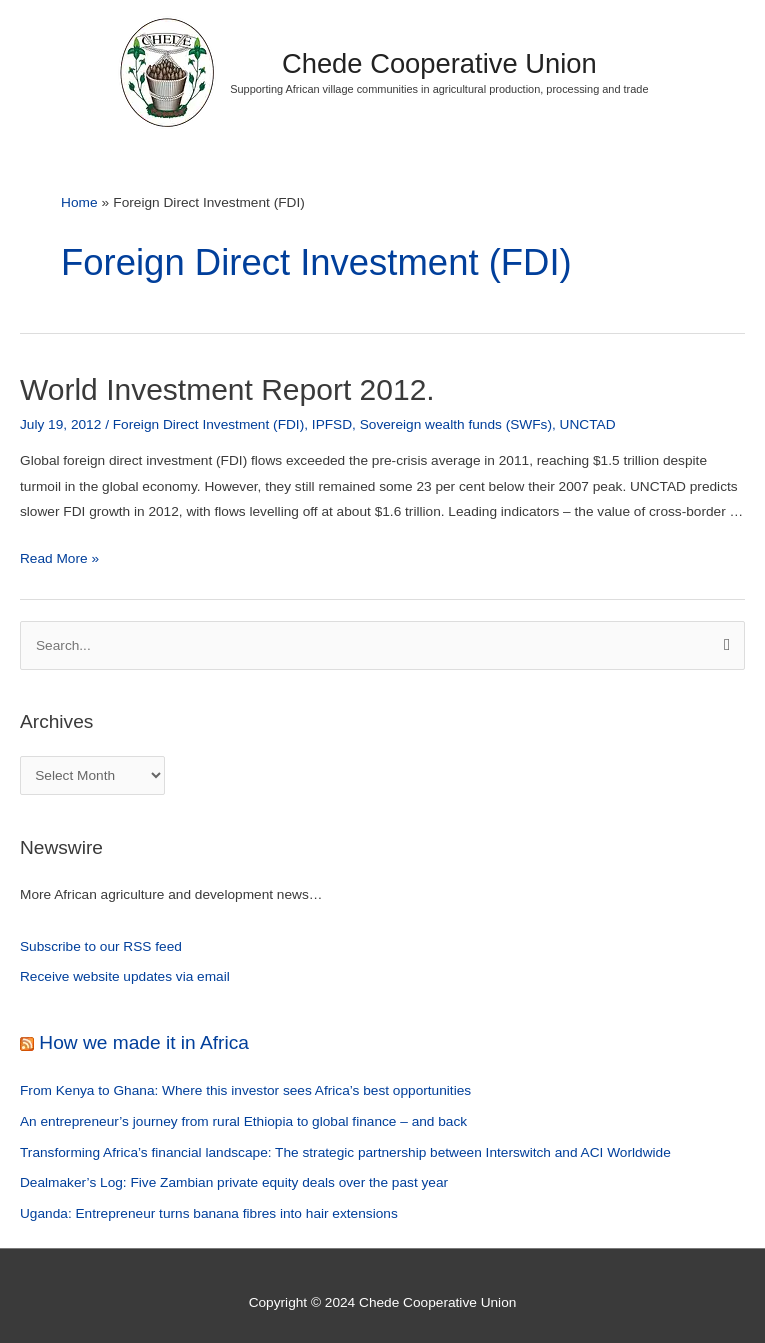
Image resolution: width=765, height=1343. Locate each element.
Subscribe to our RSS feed (101, 946)
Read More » (59, 558)
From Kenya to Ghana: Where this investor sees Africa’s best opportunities (245, 1090)
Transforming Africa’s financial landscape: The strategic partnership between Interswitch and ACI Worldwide (345, 1152)
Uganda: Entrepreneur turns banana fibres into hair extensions (209, 1213)
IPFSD (332, 424)
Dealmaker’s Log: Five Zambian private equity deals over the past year (234, 1182)
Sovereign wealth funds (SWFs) (456, 424)
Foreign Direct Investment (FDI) (208, 424)
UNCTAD (588, 424)
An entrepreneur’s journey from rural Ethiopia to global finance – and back (243, 1121)
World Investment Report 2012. (227, 389)
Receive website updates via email (125, 976)
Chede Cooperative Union (439, 63)
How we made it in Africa (144, 1042)
